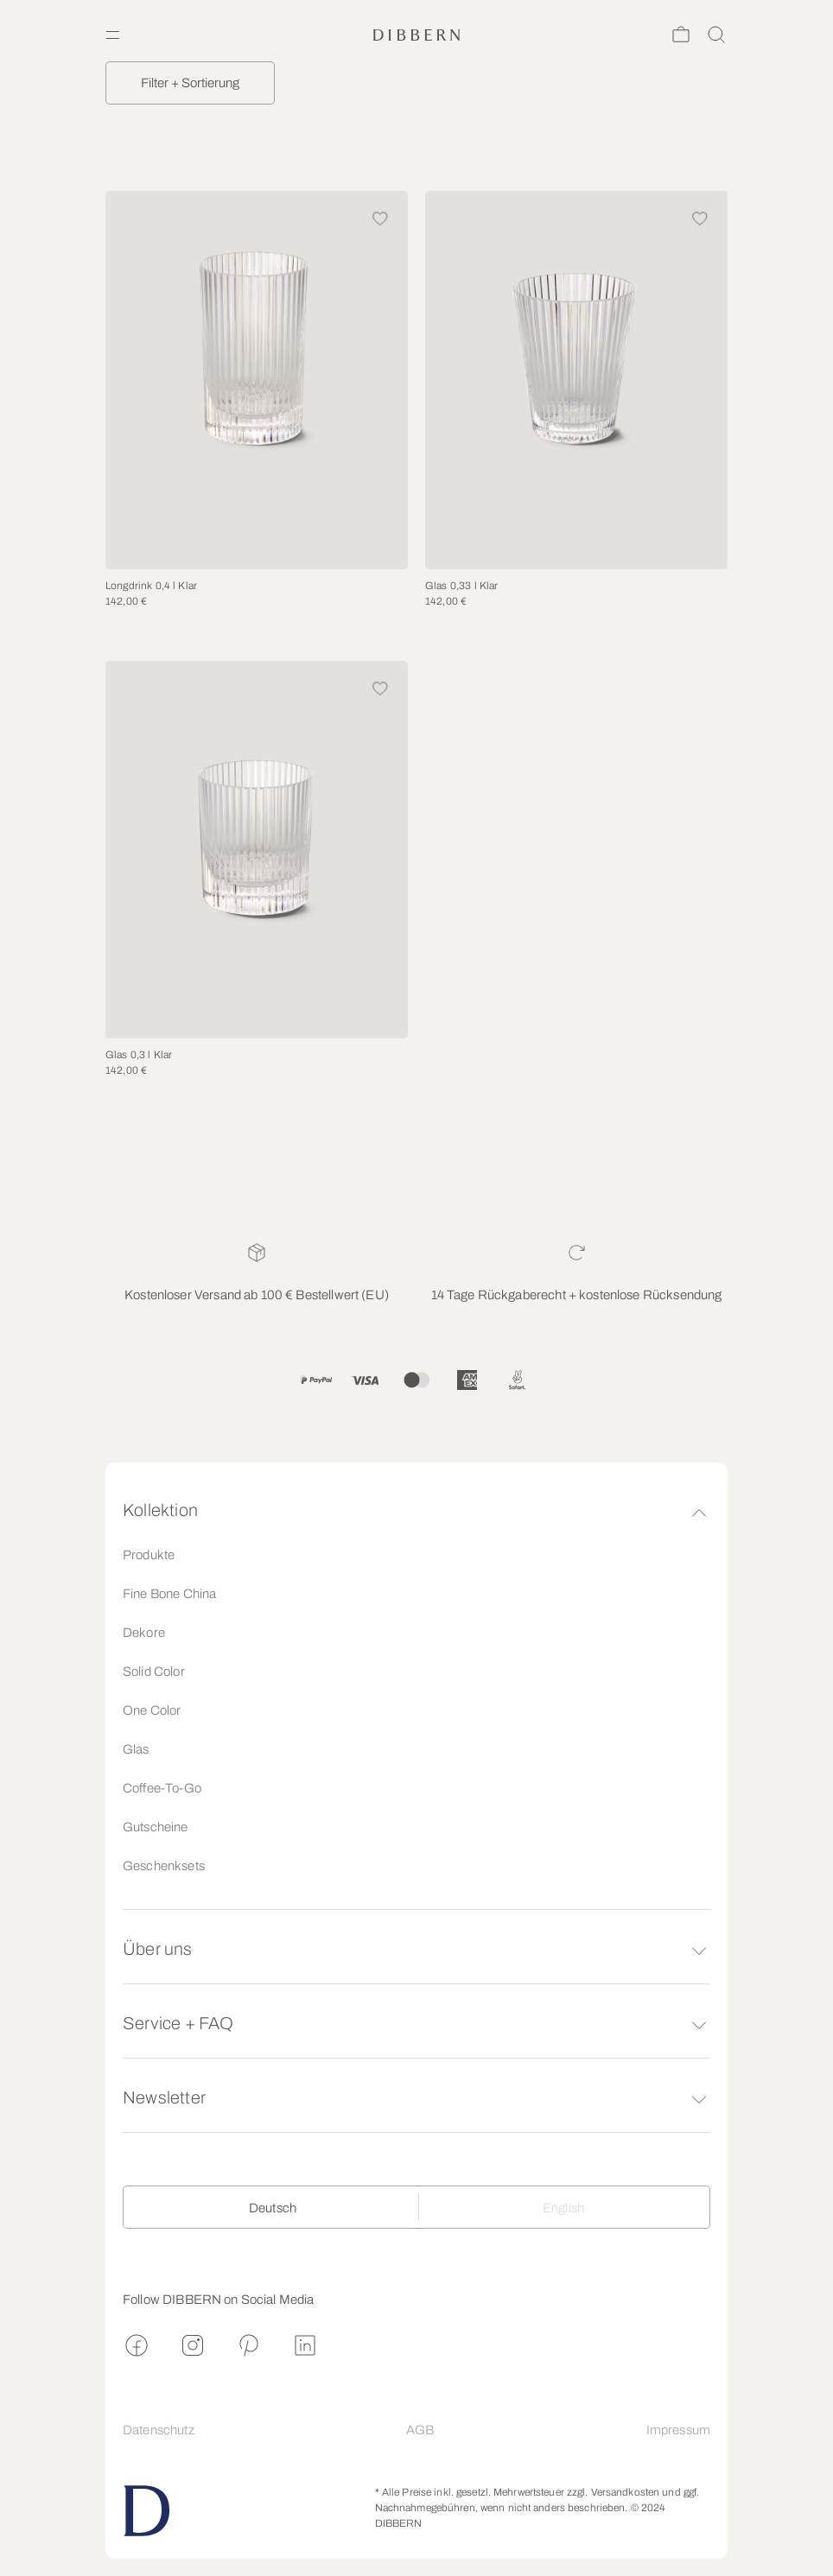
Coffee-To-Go (162, 1788)
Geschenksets (164, 1866)
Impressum (678, 2430)
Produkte (149, 1555)
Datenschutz (158, 2430)
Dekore (144, 1633)
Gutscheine (155, 1827)
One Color (152, 1710)
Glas (136, 1749)
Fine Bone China (169, 1594)
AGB (420, 2430)
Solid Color (154, 1671)
